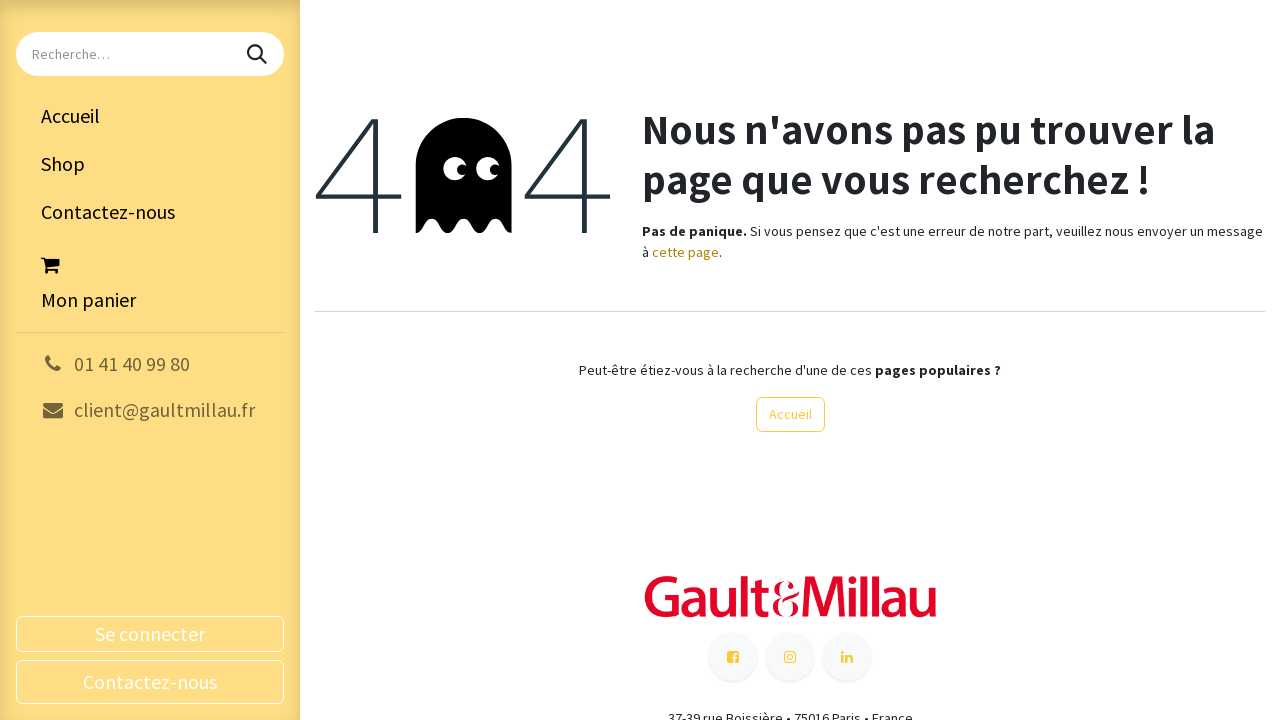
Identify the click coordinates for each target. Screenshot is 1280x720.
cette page (685, 252)
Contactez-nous (150, 681)
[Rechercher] (259, 54)
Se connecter (150, 633)
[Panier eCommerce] (150, 280)
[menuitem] (150, 116)
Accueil (790, 414)
